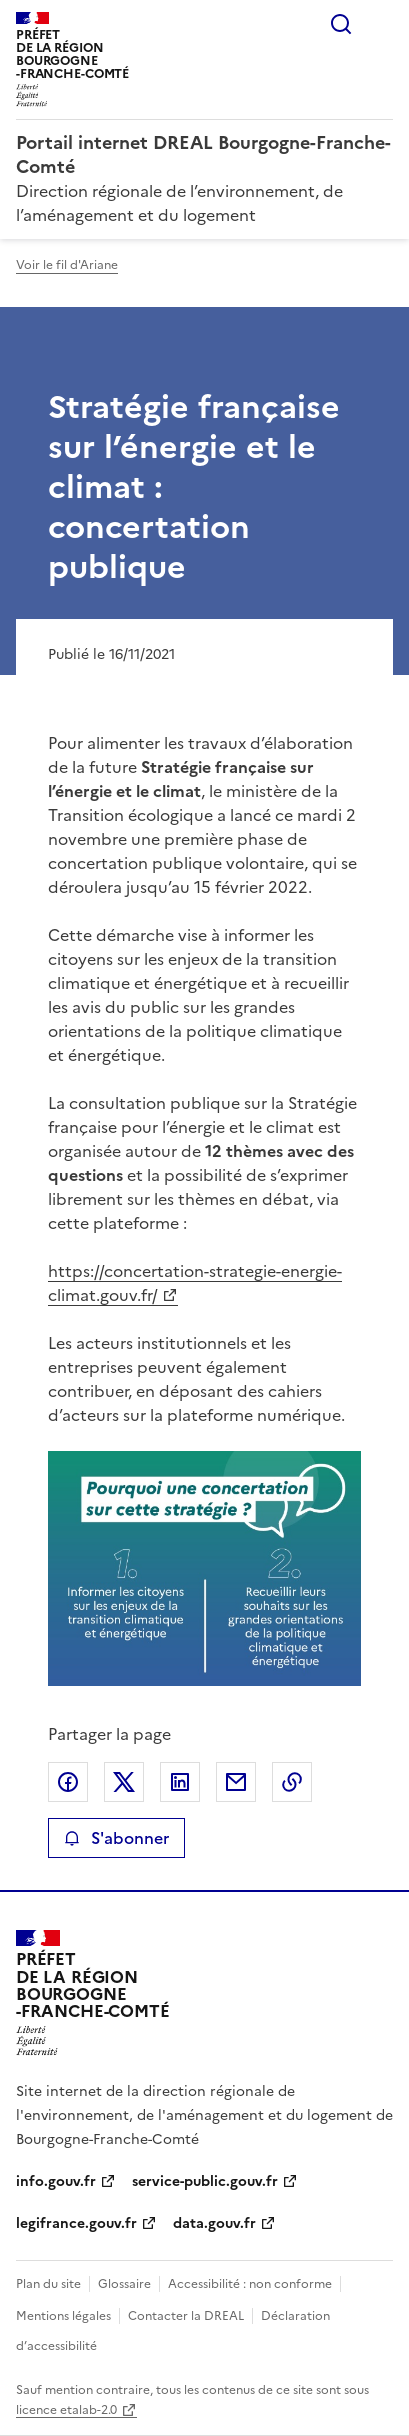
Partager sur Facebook (68, 1782)
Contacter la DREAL (186, 2316)
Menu (381, 24)
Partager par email (236, 1782)
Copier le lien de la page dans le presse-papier (292, 1782)
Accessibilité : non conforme (250, 2284)
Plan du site (48, 2284)
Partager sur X (124, 1782)
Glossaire (124, 2284)
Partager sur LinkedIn (180, 1782)
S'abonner (116, 1838)
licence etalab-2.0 (66, 2410)
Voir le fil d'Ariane (67, 265)
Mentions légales (63, 2316)
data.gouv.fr (214, 2223)
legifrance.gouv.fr (76, 2223)
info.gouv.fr (56, 2181)
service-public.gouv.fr (205, 2181)
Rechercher (341, 24)
